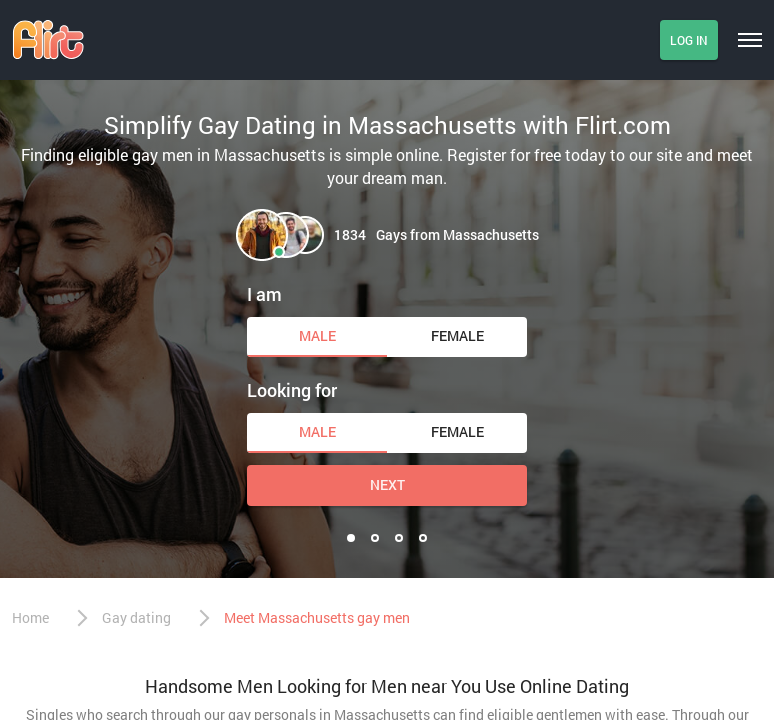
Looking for (292, 390)
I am (264, 294)
